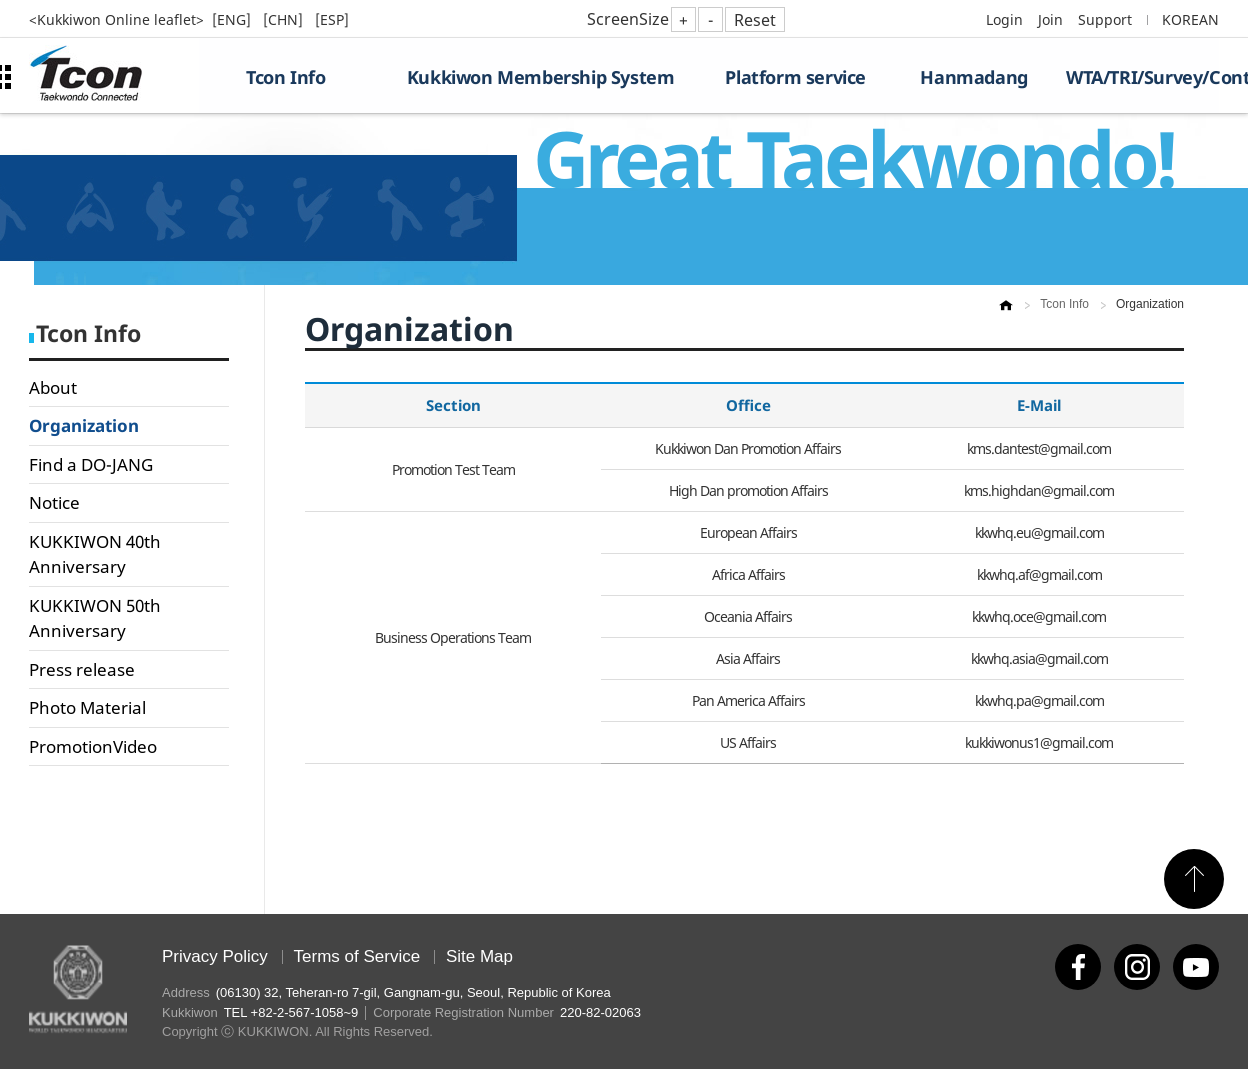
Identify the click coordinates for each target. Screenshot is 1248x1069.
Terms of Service (357, 956)
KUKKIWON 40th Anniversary (95, 554)
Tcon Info (285, 77)
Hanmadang (973, 77)
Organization (84, 425)
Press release (82, 669)
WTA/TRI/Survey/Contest (1142, 77)
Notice (54, 502)
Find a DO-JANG (91, 464)
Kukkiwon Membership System (541, 77)
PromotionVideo (93, 746)
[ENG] (233, 19)
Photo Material (87, 707)
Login (1004, 19)
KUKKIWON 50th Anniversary (95, 618)
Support (1105, 19)
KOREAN (1190, 19)
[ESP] (332, 19)
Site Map (479, 956)
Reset (755, 20)
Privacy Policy (215, 956)
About (53, 387)
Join (1050, 19)
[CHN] (285, 19)
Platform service (795, 77)
